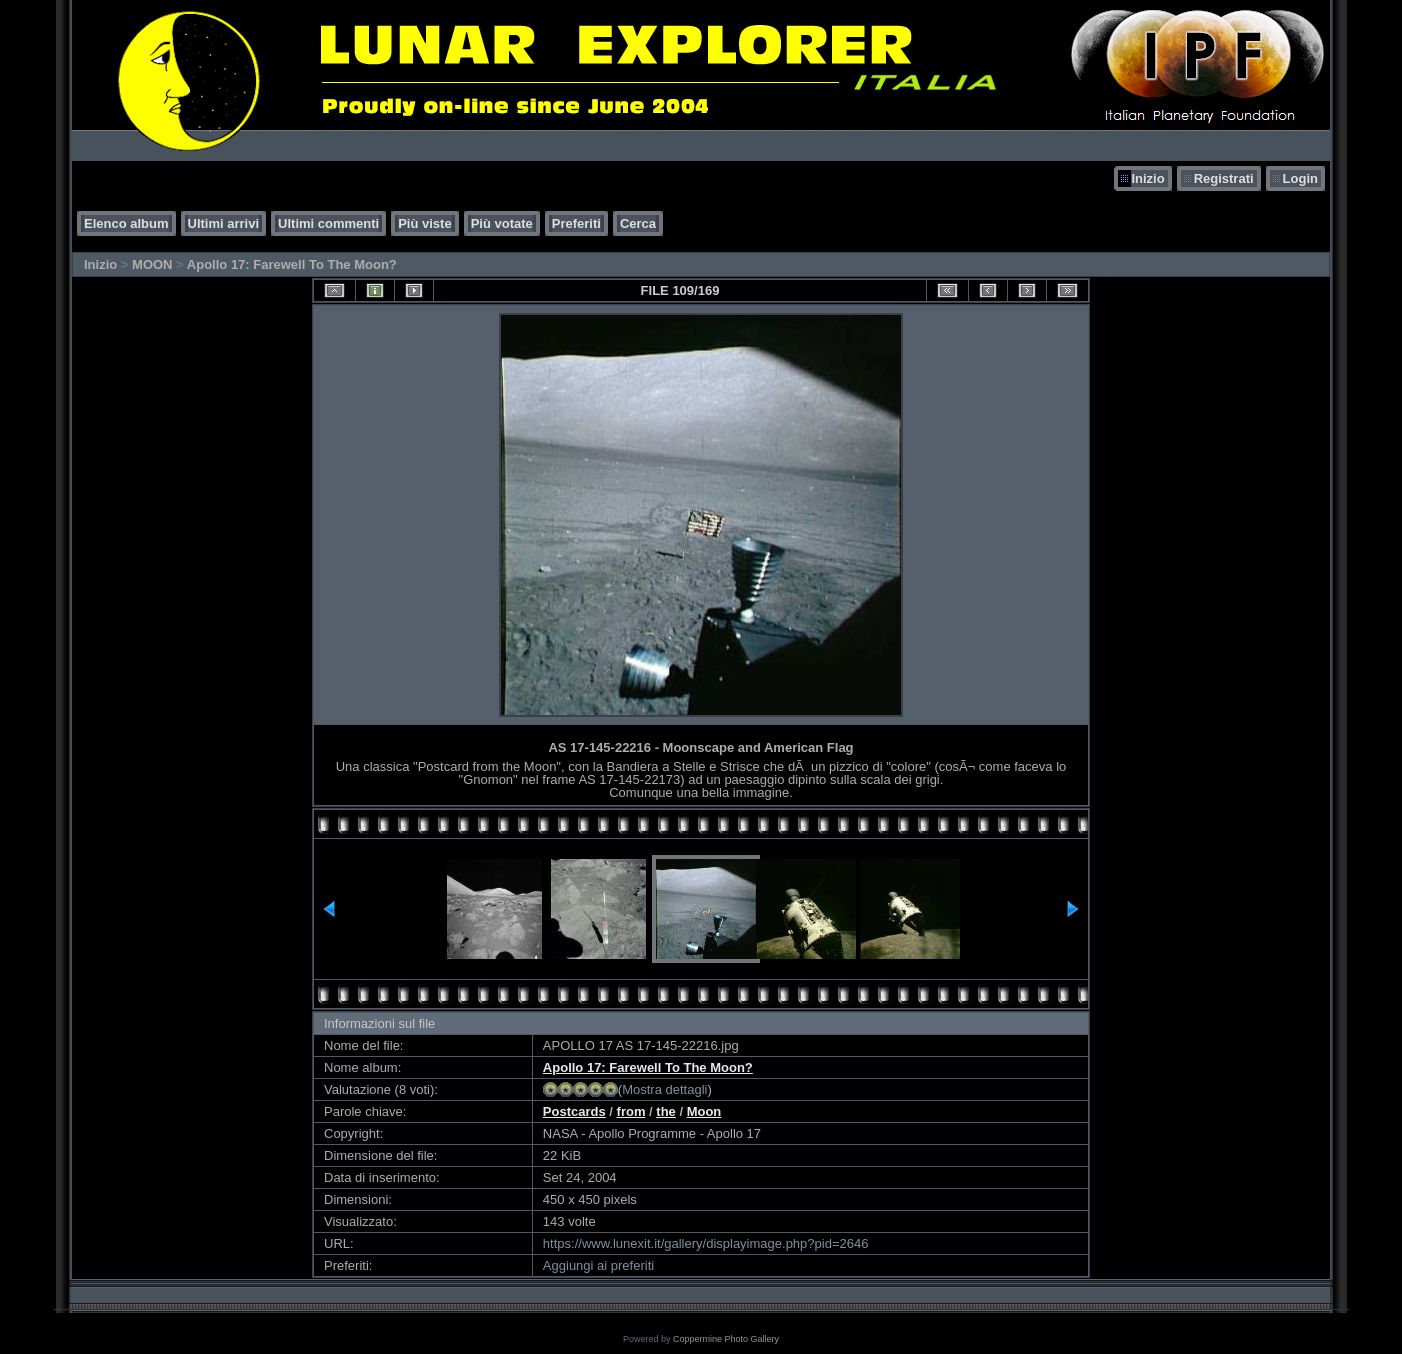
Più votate (502, 223)
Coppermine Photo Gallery (726, 1339)
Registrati (1224, 178)
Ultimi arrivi (224, 223)
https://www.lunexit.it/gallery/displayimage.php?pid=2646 (706, 1243)
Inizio (1147, 178)
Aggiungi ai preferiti (598, 1265)
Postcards (574, 1111)
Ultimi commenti (328, 223)
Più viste (424, 223)
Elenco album (126, 223)
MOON (152, 264)
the (666, 1111)
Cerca (638, 223)
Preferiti (576, 223)
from (631, 1111)
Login (1300, 178)
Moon (704, 1111)
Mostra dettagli (664, 1089)
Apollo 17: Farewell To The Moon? (292, 264)
